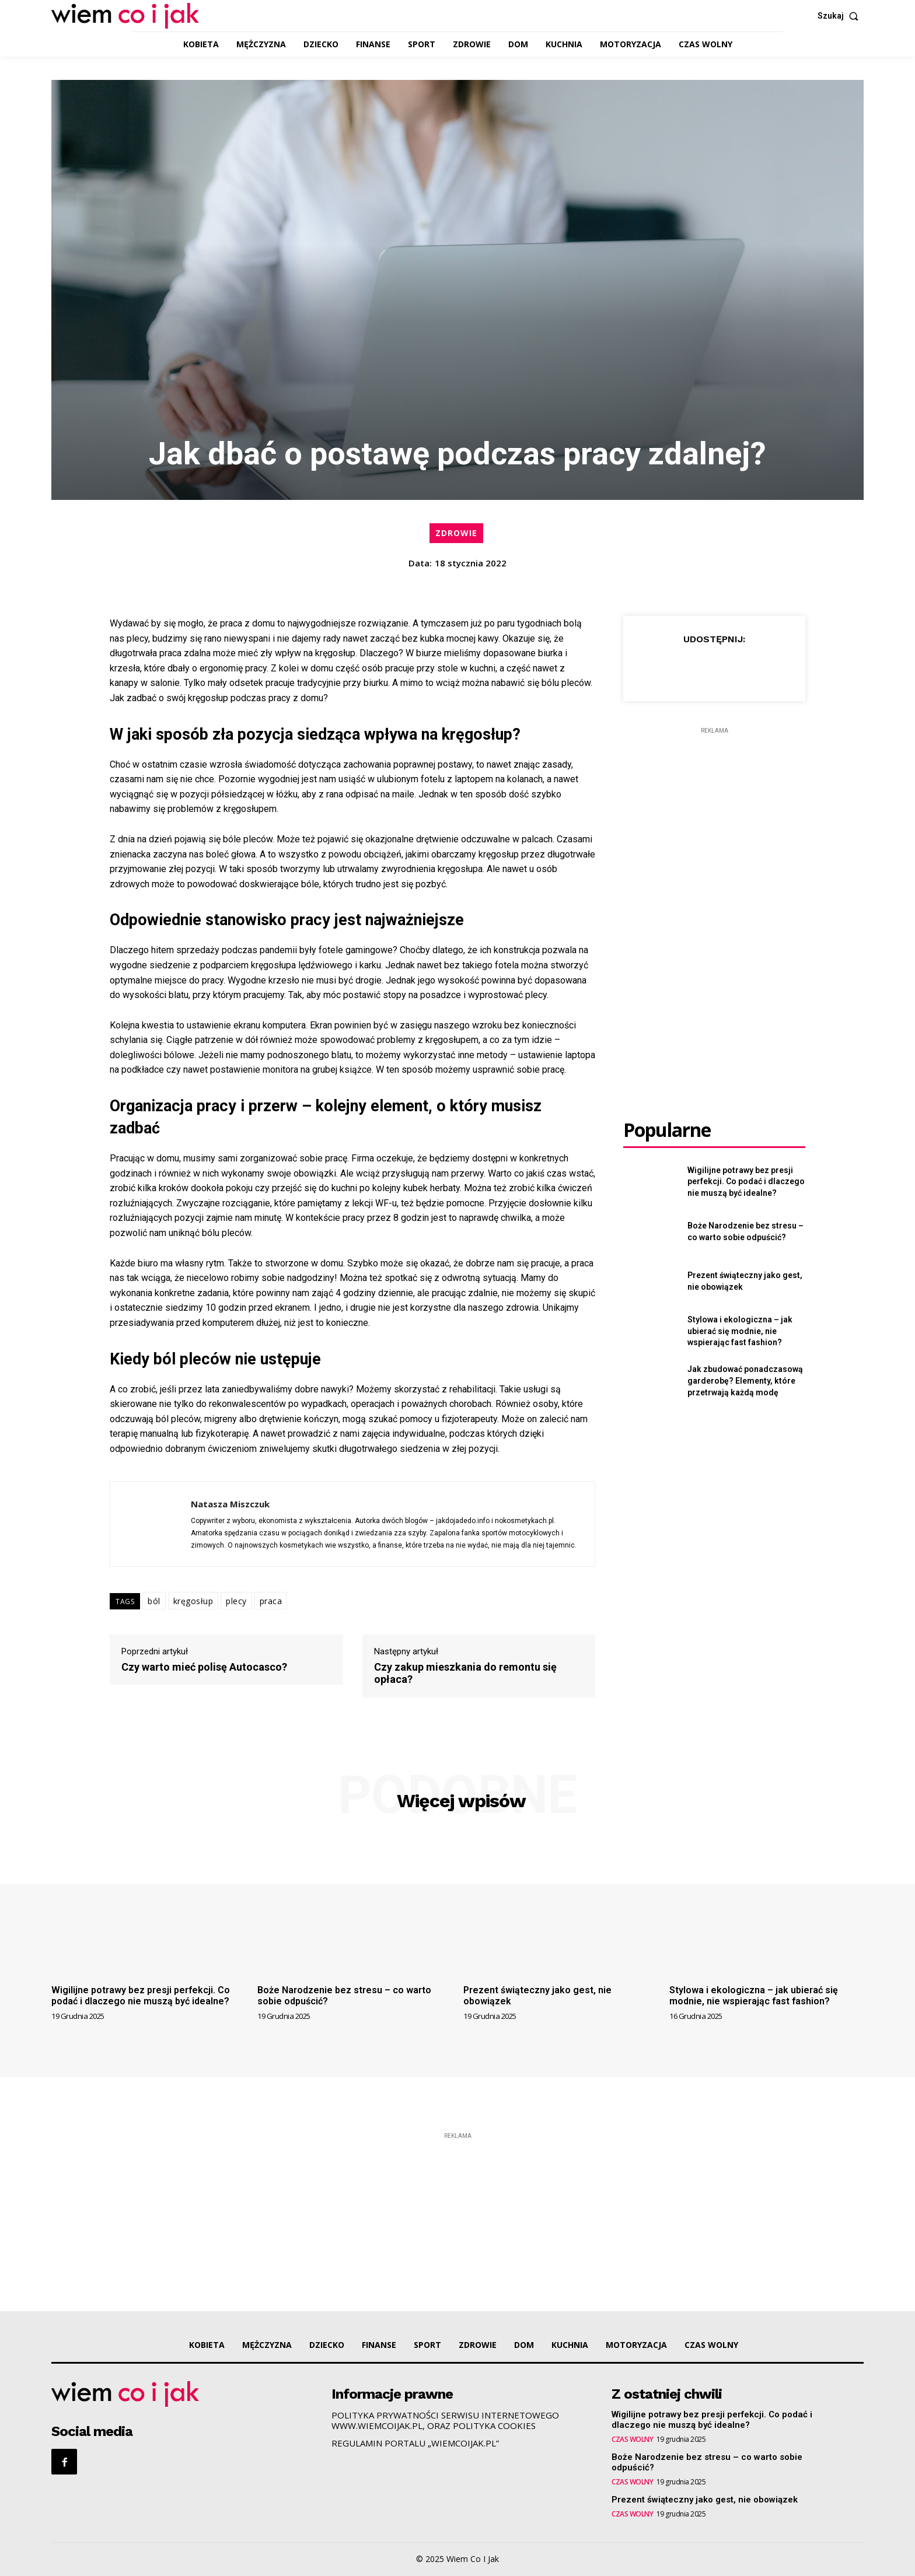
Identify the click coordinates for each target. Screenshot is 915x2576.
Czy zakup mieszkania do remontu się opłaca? (465, 1673)
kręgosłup (193, 1600)
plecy (236, 1600)
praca (271, 1600)
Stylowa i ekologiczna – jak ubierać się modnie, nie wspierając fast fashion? (739, 1331)
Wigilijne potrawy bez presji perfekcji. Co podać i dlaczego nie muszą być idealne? (746, 1182)
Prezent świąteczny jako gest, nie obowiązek (537, 1996)
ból (154, 1600)
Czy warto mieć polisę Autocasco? (204, 1667)
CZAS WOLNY (632, 2439)
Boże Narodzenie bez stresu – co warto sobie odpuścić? (344, 1996)
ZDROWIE (456, 533)
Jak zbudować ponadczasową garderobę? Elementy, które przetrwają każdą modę (745, 1380)
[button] (841, 16)
